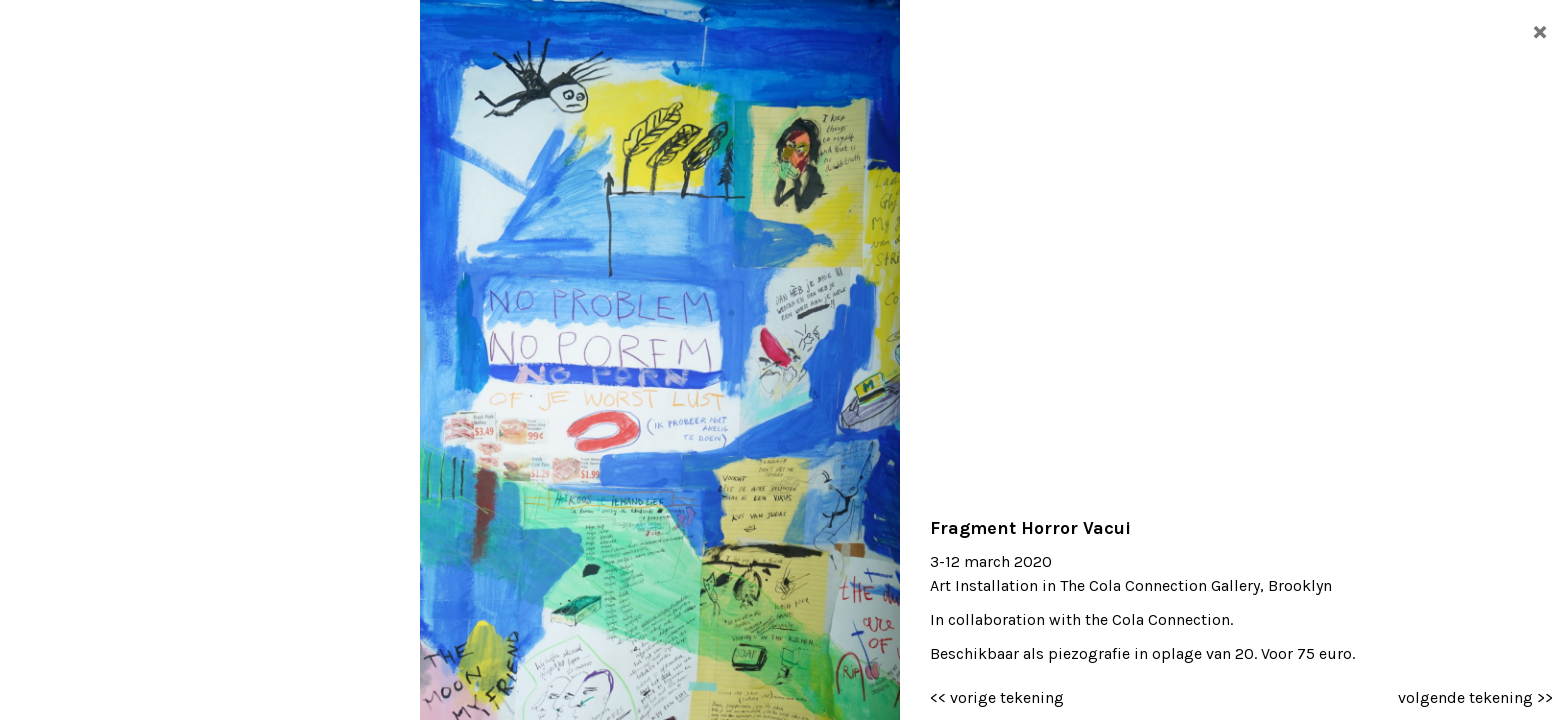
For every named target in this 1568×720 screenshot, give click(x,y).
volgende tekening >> (1475, 697)
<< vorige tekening (997, 697)
